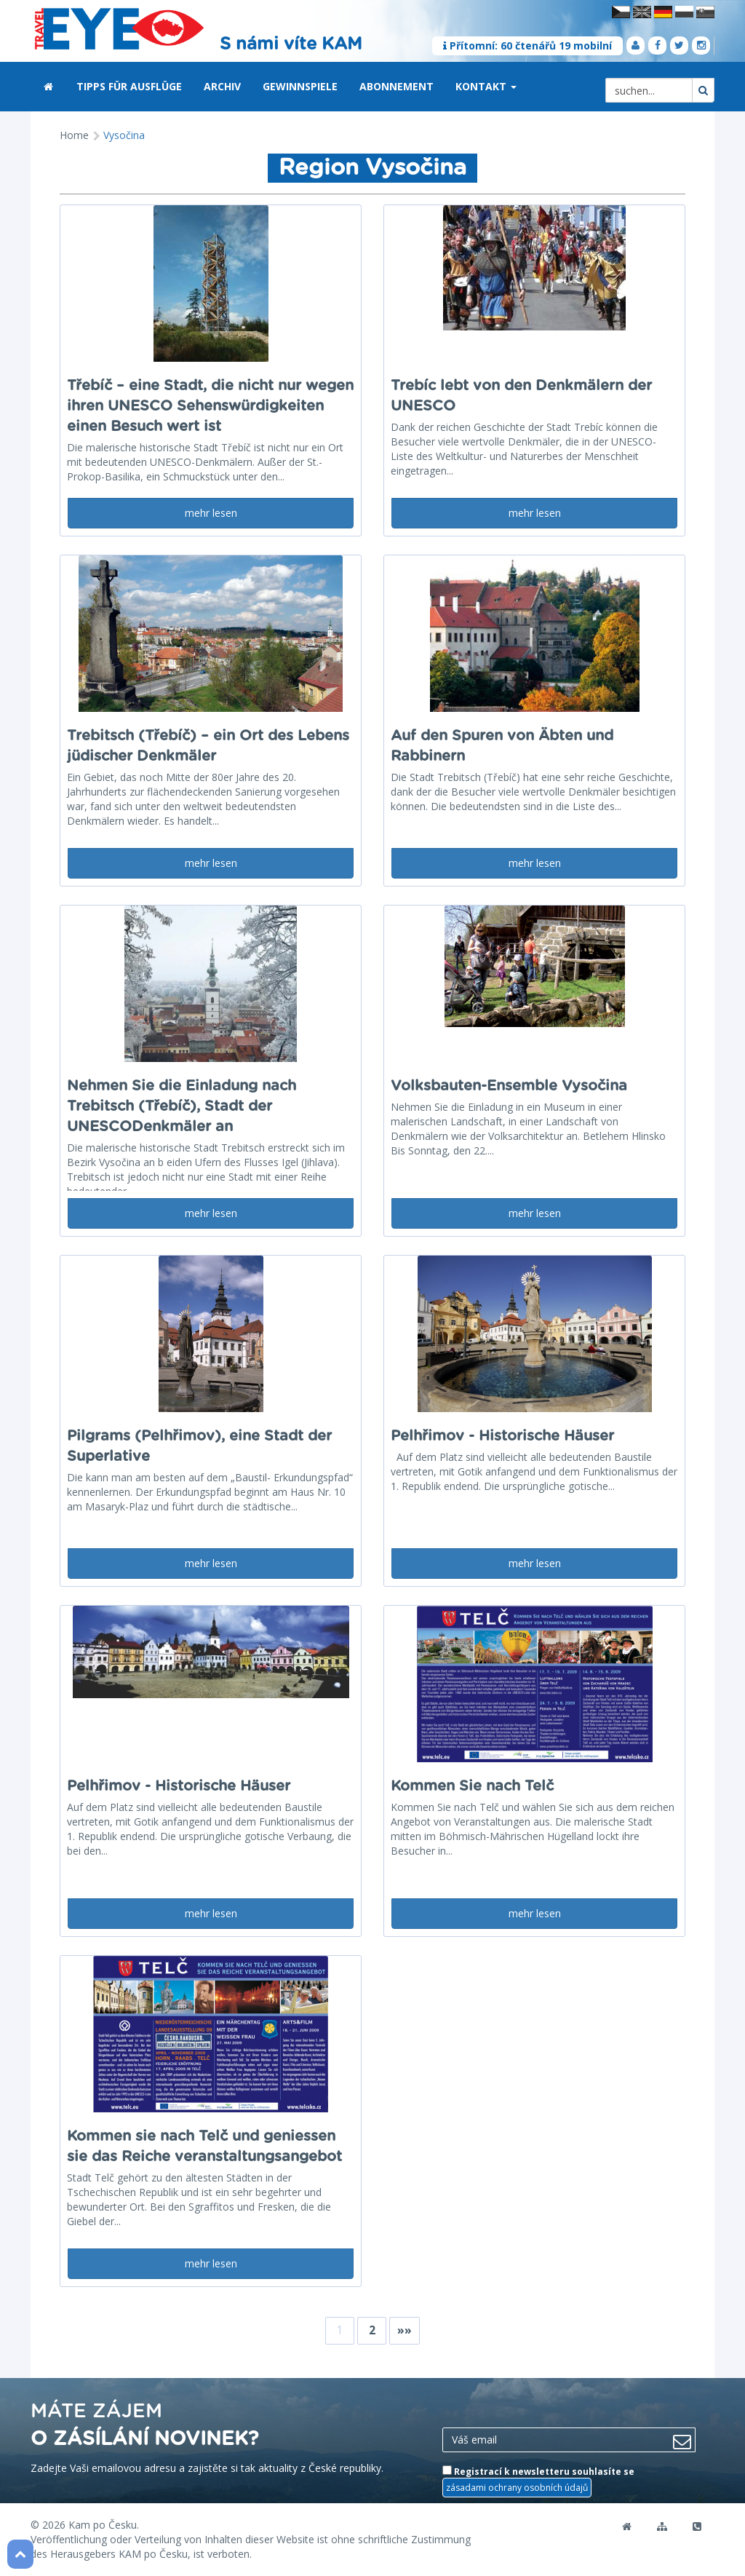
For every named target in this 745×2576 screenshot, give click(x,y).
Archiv (222, 86)
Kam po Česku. (103, 2525)
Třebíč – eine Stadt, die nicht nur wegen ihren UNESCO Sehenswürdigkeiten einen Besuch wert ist (210, 406)
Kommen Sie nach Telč (472, 1786)
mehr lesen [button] (211, 513)
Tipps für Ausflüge (129, 86)
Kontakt (486, 86)
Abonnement (396, 86)
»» (404, 2330)
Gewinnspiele (300, 86)
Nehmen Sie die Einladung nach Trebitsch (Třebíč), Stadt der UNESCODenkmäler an (181, 1106)
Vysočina (124, 135)
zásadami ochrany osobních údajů (517, 2487)
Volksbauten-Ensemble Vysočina (509, 1086)
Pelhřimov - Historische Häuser (502, 1436)
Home (74, 135)
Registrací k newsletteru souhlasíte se (538, 2481)
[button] (514, 87)
